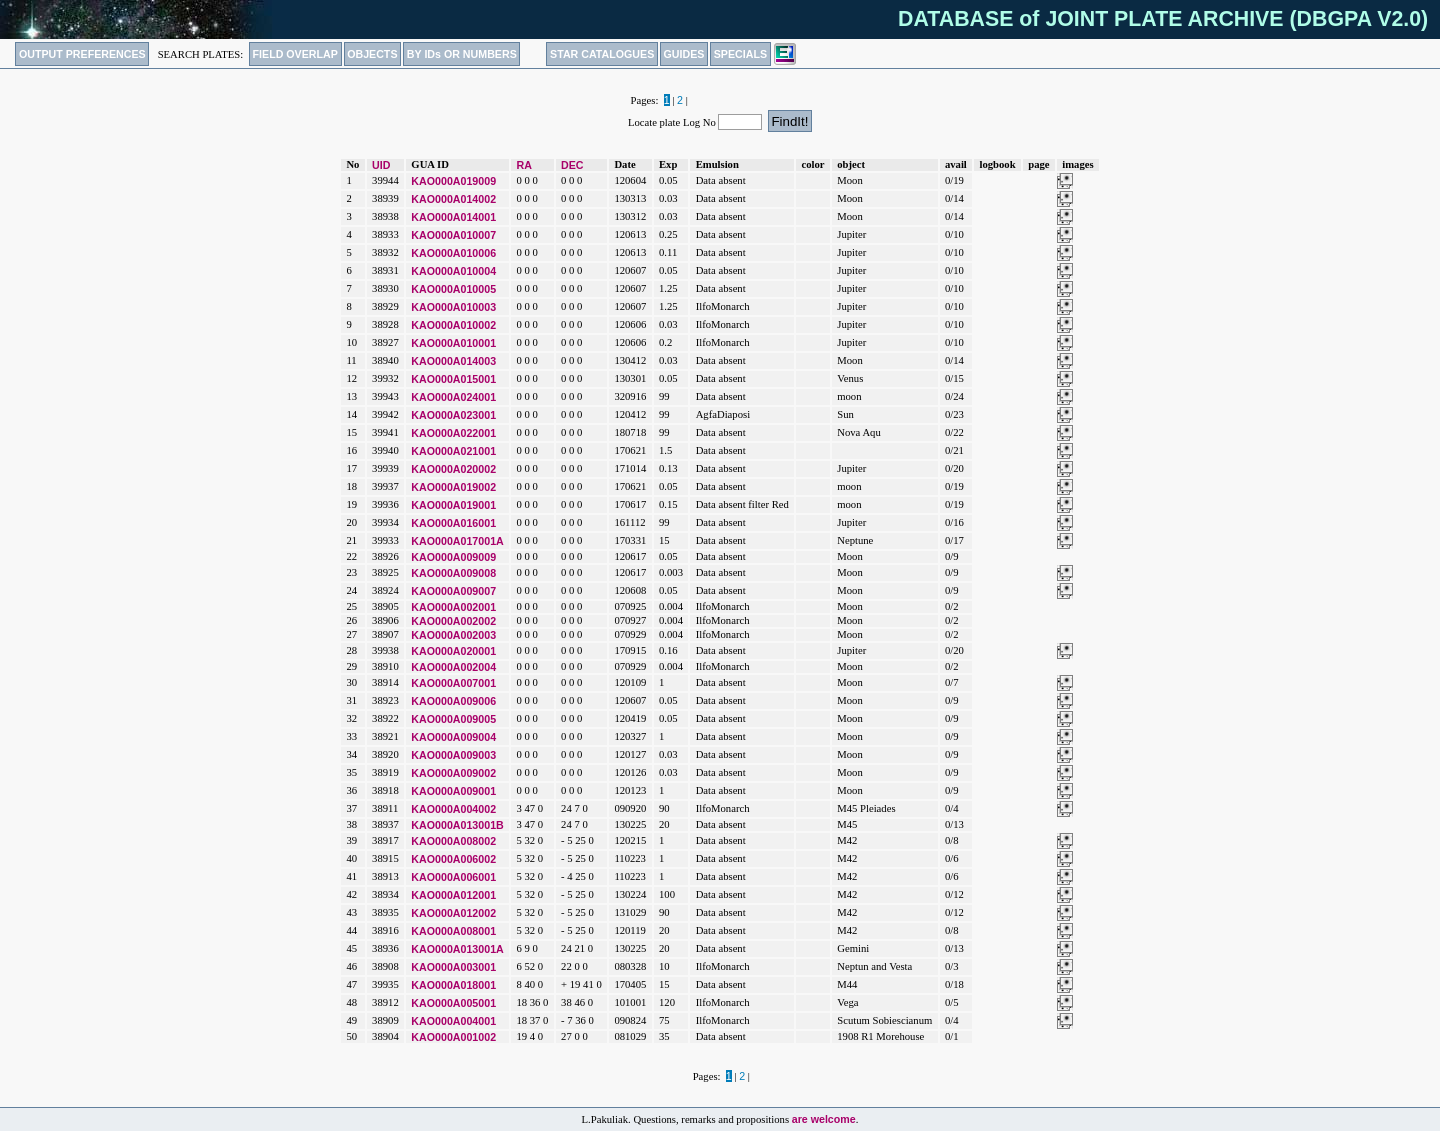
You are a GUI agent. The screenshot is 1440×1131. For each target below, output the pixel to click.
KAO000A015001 (453, 379)
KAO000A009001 (453, 791)
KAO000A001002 (453, 1037)
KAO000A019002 (453, 487)
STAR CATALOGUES (602, 54)
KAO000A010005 (453, 289)
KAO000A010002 (453, 325)
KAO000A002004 (453, 667)
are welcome (824, 1119)
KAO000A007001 (453, 683)
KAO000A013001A (457, 949)
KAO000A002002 (453, 621)
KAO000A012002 (453, 913)
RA (523, 165)
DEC (572, 165)
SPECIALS (740, 54)
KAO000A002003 (453, 635)
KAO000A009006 (453, 701)
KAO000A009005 (453, 719)
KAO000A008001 (453, 931)
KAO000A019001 (453, 505)
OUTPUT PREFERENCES (82, 54)
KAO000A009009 (453, 557)
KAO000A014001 (453, 217)
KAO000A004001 (453, 1021)
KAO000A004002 (453, 809)
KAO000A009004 (453, 737)
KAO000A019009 (453, 181)
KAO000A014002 (453, 199)
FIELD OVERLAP (295, 54)
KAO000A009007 (453, 591)
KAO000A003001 (453, 967)
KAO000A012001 (453, 895)
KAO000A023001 (453, 415)
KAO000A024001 (453, 397)
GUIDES (684, 54)
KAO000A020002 (453, 469)
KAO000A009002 (453, 773)
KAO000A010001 (453, 343)
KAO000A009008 (453, 573)
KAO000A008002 (453, 841)
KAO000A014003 (453, 361)
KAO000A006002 (453, 859)
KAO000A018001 (453, 985)
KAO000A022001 (453, 433)
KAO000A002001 (453, 607)
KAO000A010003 (453, 307)
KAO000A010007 (453, 235)
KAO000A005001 (453, 1003)
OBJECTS (372, 54)
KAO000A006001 (453, 877)
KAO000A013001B (457, 825)
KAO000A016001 (453, 523)
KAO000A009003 (453, 755)
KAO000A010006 (453, 253)
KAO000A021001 (453, 451)
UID (381, 165)
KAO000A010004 (453, 271)
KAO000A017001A (457, 541)
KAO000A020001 (453, 651)
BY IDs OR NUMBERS (462, 54)
